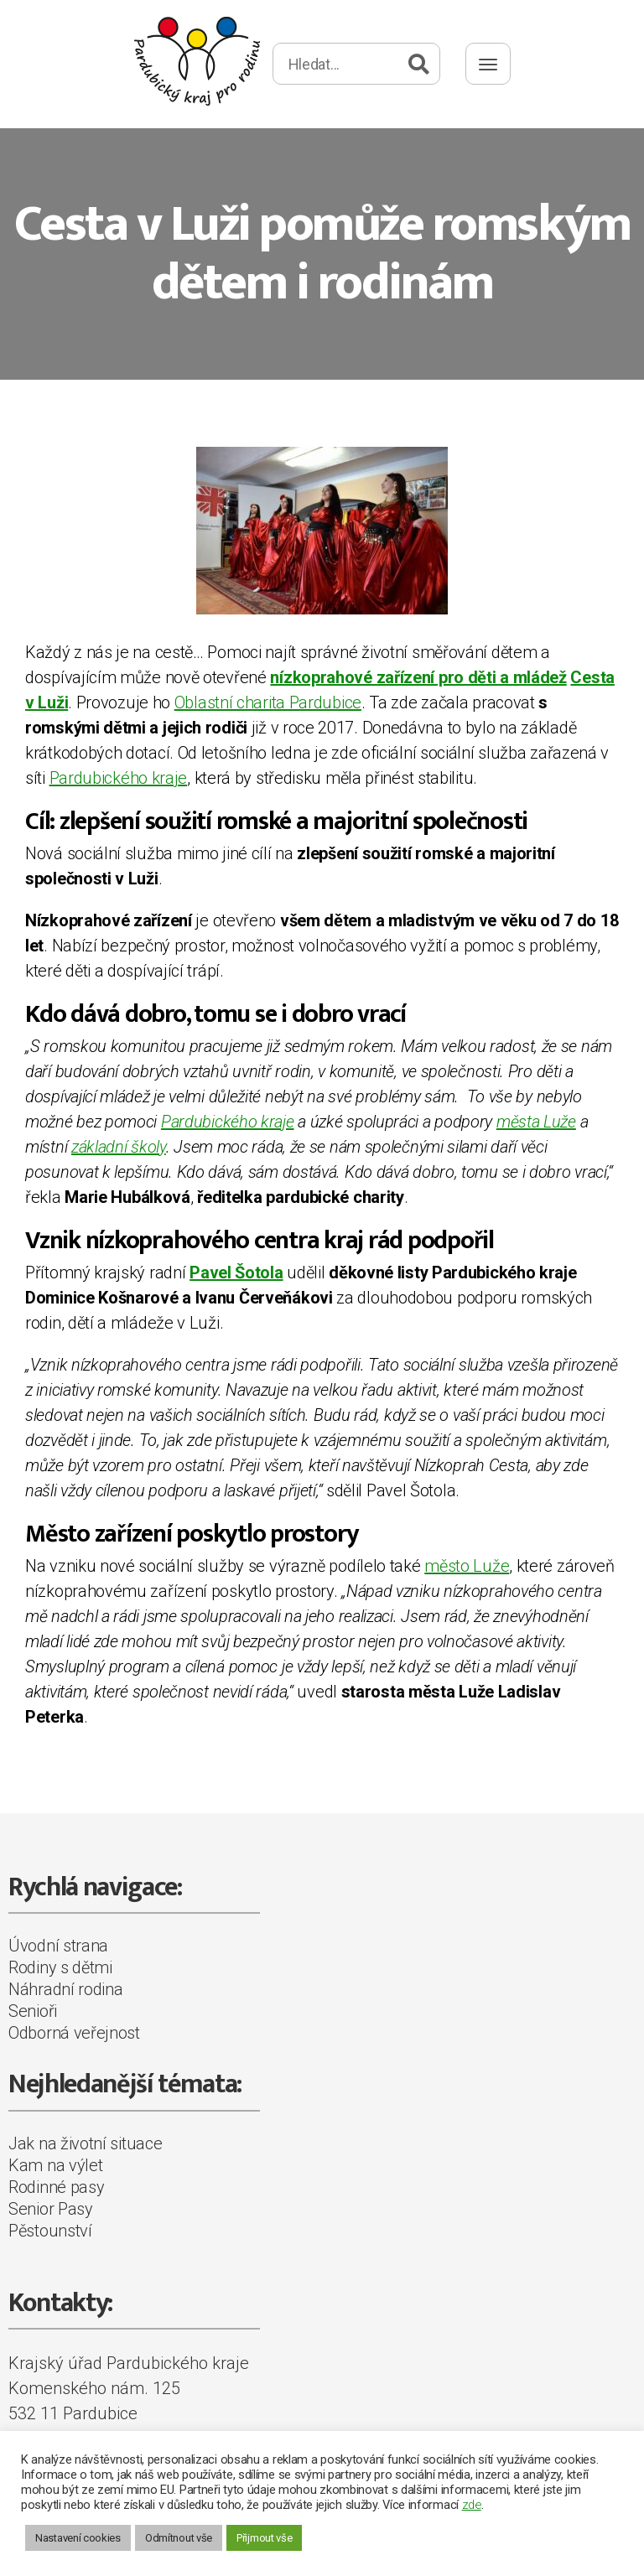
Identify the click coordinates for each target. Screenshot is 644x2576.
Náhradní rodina (65, 1989)
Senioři (32, 2011)
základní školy (118, 1147)
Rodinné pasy (56, 2187)
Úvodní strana (58, 1946)
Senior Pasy (50, 2209)
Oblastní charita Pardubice (267, 702)
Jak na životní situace (85, 2143)
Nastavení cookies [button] (78, 2538)
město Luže (466, 1566)
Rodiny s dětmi (60, 1967)
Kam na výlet (55, 2165)
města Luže (536, 1122)
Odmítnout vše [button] (178, 2538)
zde (471, 2504)
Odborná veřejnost (74, 2033)
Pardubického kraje (118, 778)
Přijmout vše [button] (264, 2538)
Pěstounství (50, 2231)
